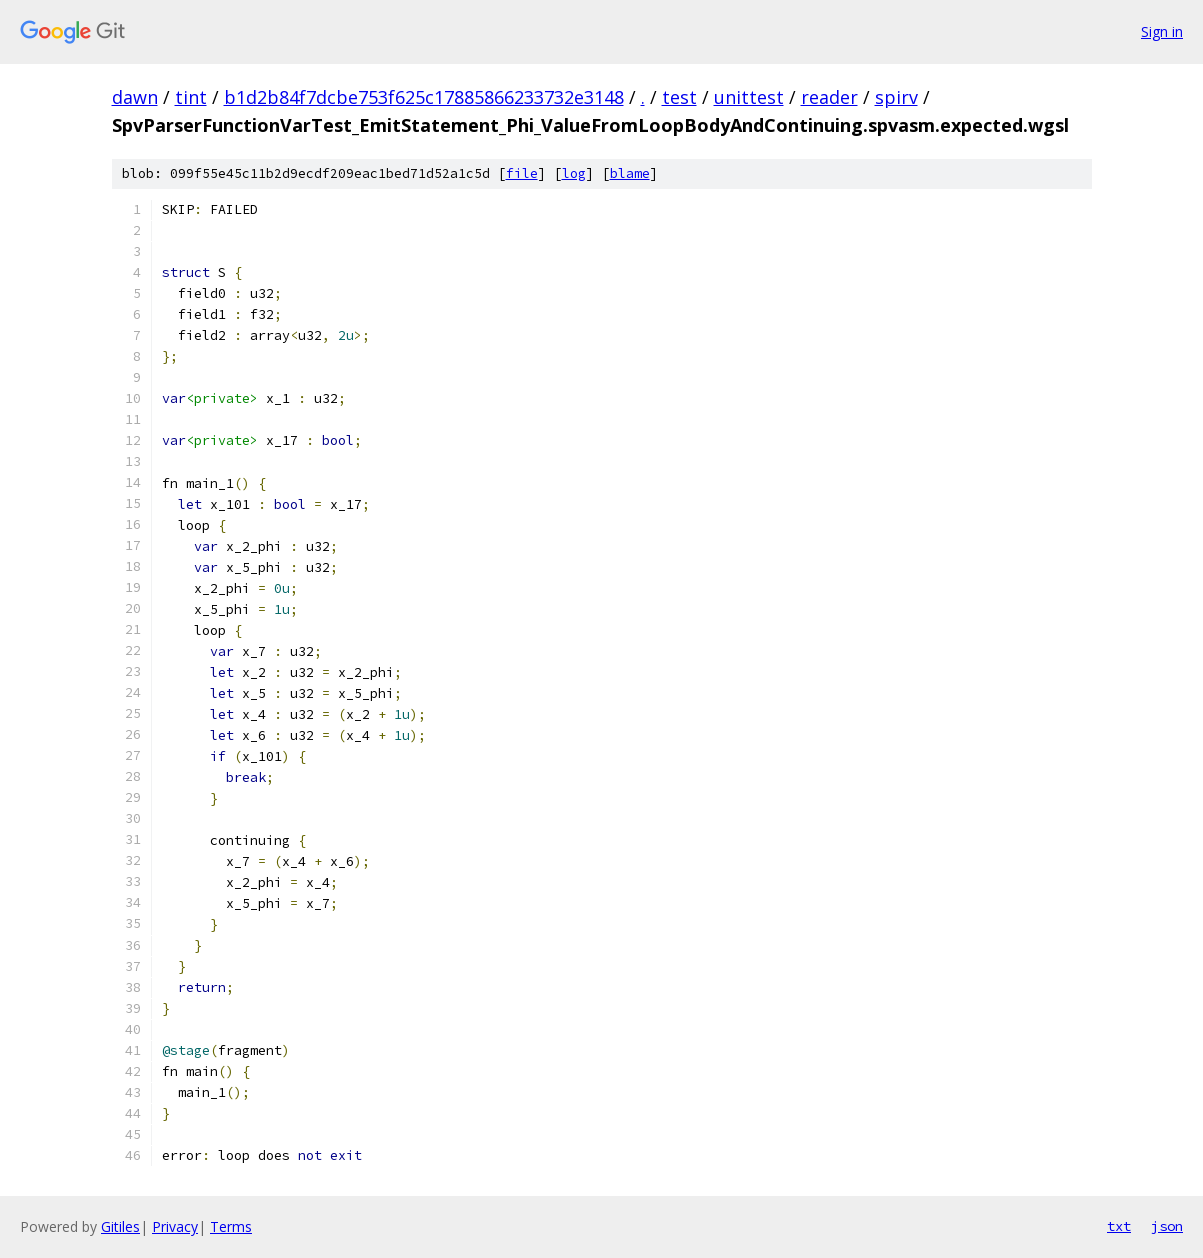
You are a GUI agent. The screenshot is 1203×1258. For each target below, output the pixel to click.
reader (829, 97)
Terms (231, 1226)
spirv (896, 97)
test (679, 97)
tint (191, 97)
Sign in (1162, 31)
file (522, 173)
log (574, 173)
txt (1119, 1226)
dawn (135, 97)
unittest (749, 97)
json (1167, 1226)
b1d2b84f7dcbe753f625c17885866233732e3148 (424, 97)
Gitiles (120, 1226)
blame (630, 173)
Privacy (175, 1226)
